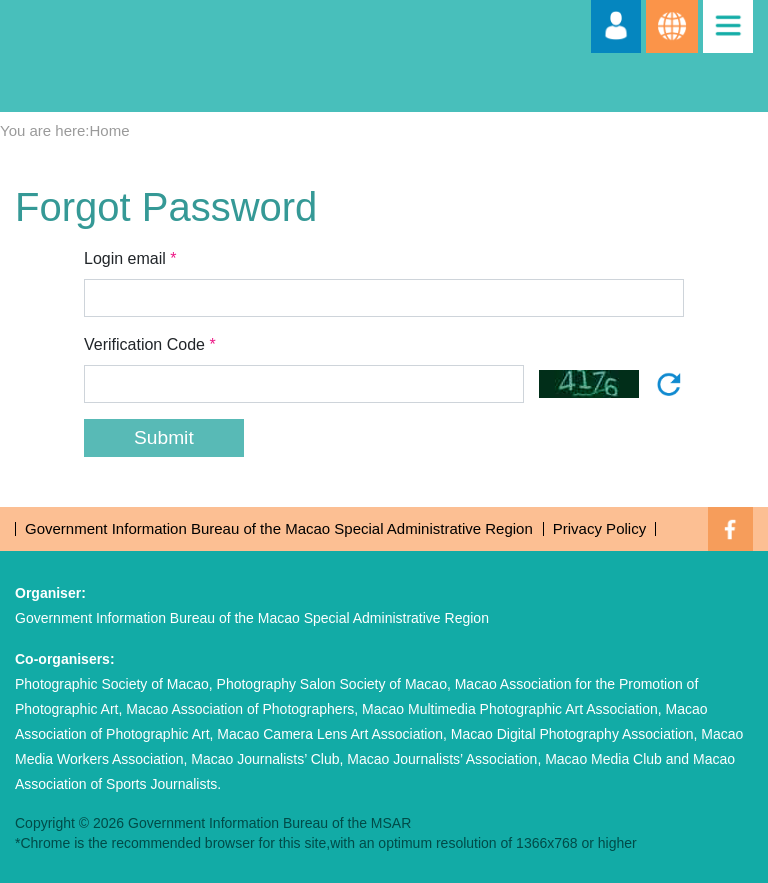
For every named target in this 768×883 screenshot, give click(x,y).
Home (110, 130)
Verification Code (152, 344)
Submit (164, 437)
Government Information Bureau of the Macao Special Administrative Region (279, 528)
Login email (132, 258)
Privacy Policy (599, 528)
